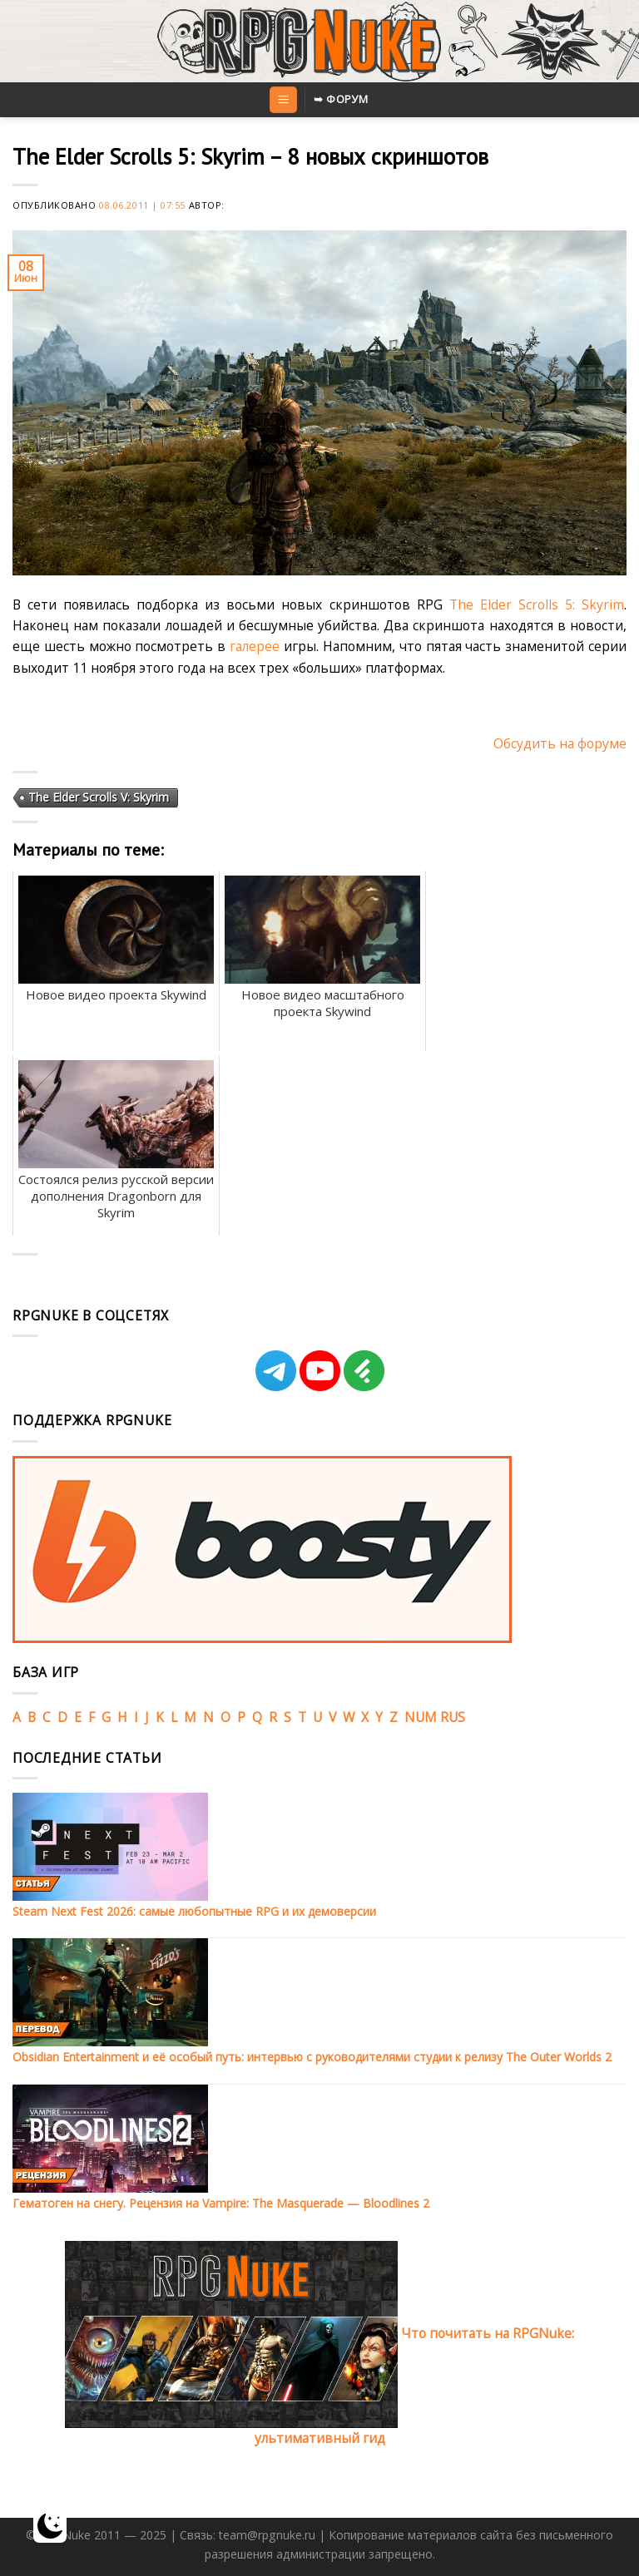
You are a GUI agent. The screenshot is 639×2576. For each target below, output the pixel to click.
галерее (255, 646)
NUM (420, 1717)
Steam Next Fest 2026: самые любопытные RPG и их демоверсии (194, 1911)
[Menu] (283, 99)
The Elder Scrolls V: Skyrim (98, 797)
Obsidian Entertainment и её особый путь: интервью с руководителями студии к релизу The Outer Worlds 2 (312, 2057)
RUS (452, 1717)
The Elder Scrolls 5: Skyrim (536, 604)
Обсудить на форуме (560, 743)
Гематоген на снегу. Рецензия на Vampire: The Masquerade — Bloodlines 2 (220, 2203)
